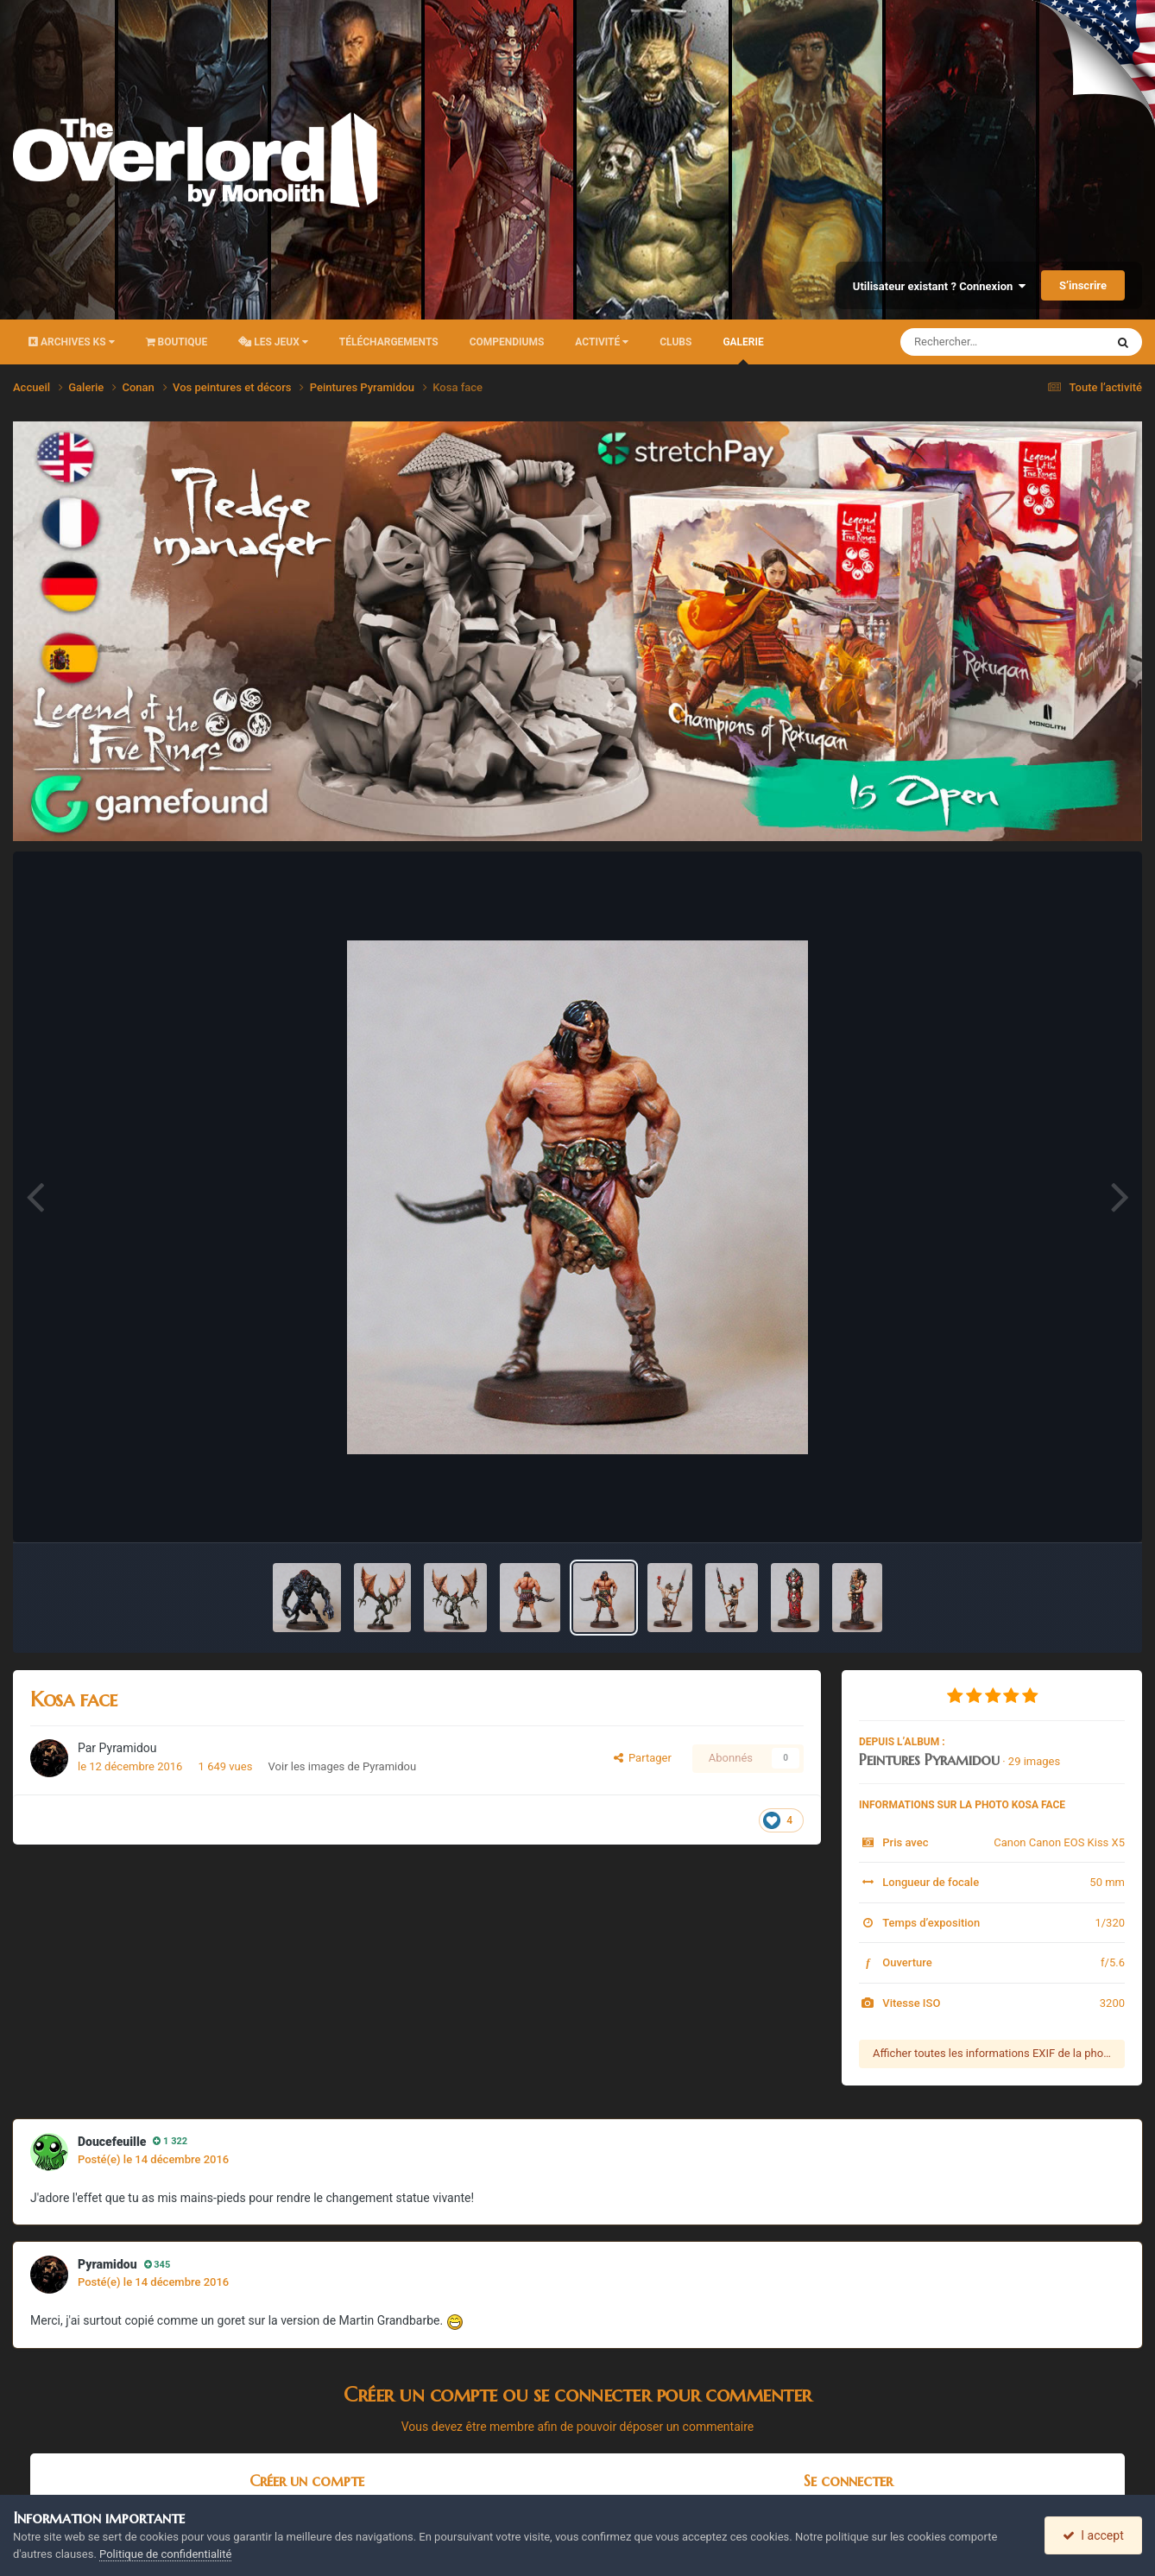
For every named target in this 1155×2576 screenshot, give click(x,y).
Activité (601, 342)
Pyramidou (128, 1748)
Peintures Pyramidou (929, 1759)
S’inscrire (1083, 285)
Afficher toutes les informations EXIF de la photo (993, 2053)
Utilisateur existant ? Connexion (939, 286)
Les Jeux (273, 342)
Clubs (675, 342)
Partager (643, 1757)
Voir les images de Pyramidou (342, 1766)
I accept (1093, 2535)
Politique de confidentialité (165, 2554)
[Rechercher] (955, 342)
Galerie (743, 350)
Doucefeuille (112, 2142)
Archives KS (71, 342)
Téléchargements (389, 342)
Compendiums (507, 342)
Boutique (177, 342)
